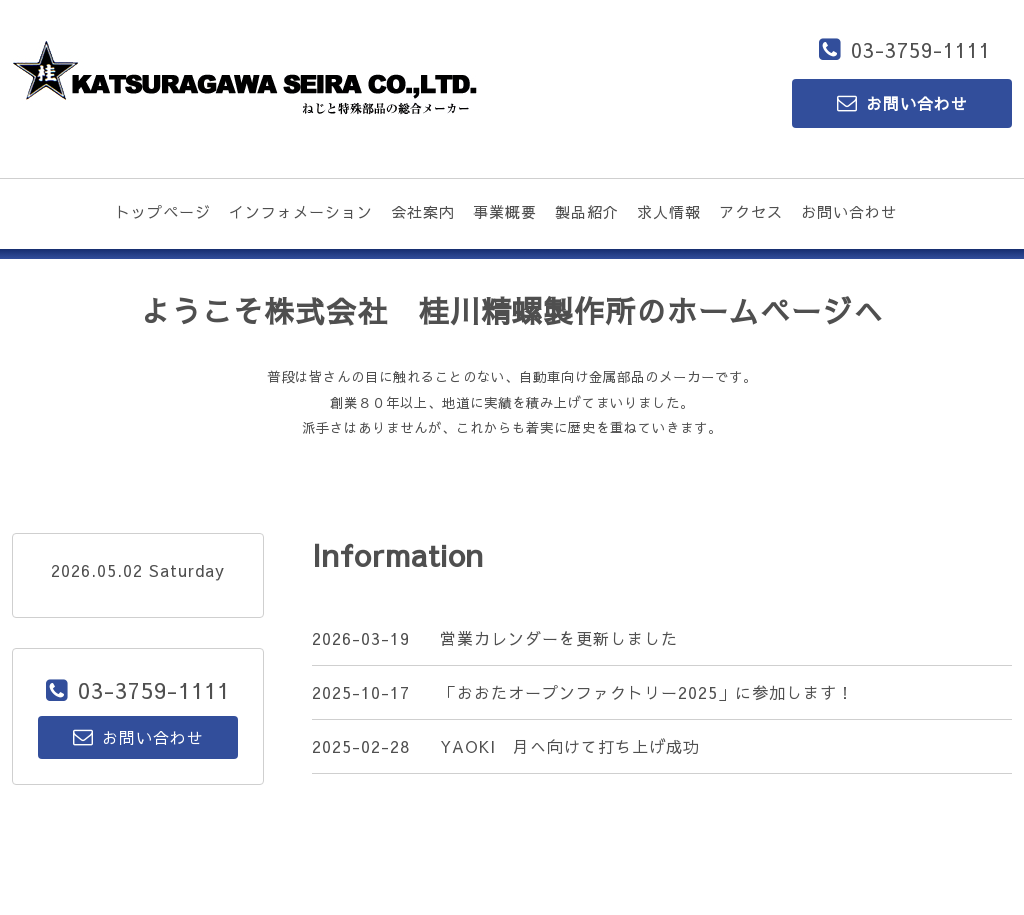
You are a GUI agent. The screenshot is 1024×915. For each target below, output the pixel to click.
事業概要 (505, 211)
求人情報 (669, 211)
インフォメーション (301, 211)
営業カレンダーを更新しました (559, 638)
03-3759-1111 (921, 49)
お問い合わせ (849, 211)
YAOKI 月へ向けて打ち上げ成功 (570, 746)
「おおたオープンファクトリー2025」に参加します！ (647, 692)
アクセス (751, 211)
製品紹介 (587, 211)
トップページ (163, 211)
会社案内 (423, 211)
